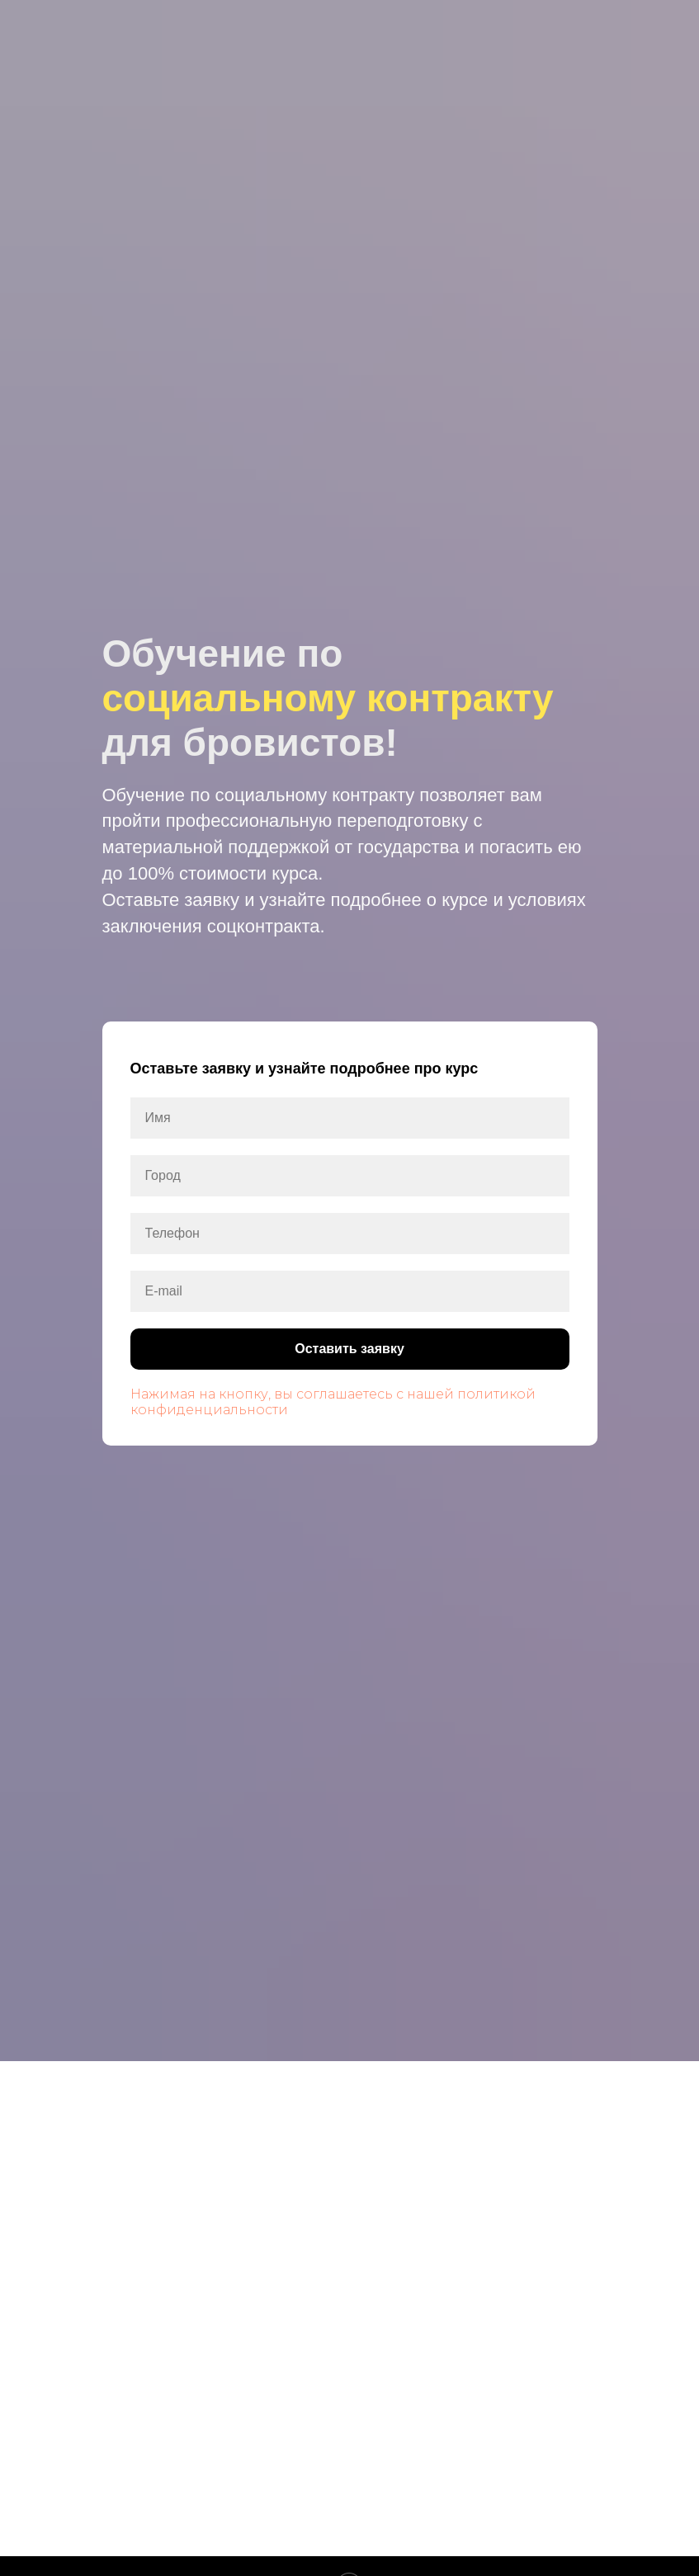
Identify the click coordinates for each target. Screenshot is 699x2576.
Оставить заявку (432, 1349)
